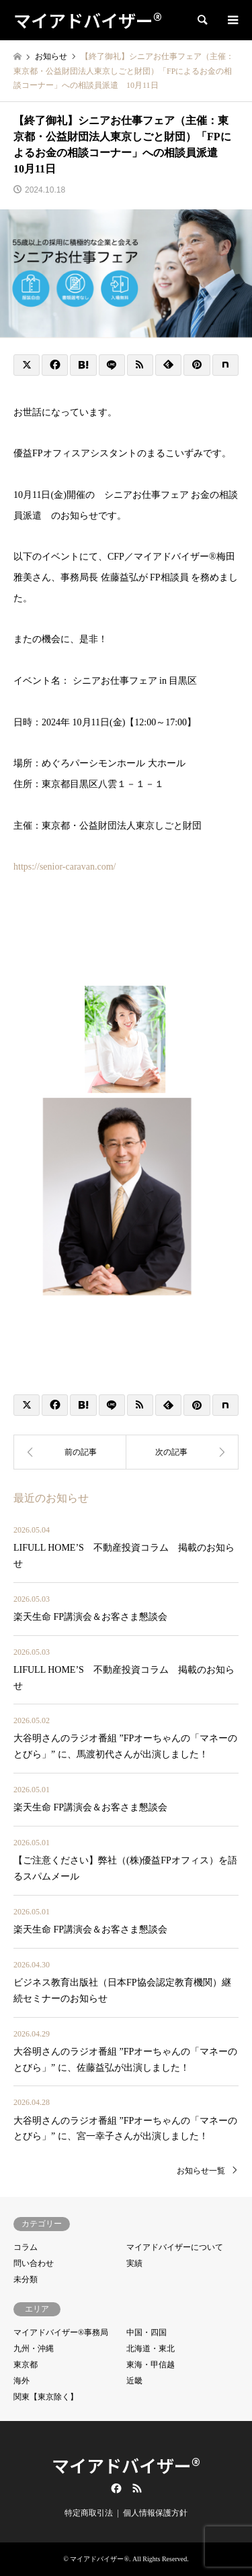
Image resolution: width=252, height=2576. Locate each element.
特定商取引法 (89, 2513)
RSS (137, 2488)
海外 (21, 2380)
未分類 (25, 2279)
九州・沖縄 (33, 2348)
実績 (134, 2263)
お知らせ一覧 (201, 2170)
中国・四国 (146, 2332)
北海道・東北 (150, 2348)
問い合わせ (33, 2263)
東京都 (25, 2364)
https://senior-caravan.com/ (64, 867)
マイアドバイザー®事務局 (60, 2332)
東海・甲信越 (150, 2364)
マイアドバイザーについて (174, 2247)
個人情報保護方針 (155, 2513)
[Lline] (112, 365)
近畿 (134, 2380)
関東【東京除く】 (45, 2397)
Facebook (115, 2488)
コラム (25, 2247)
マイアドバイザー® (126, 2465)
